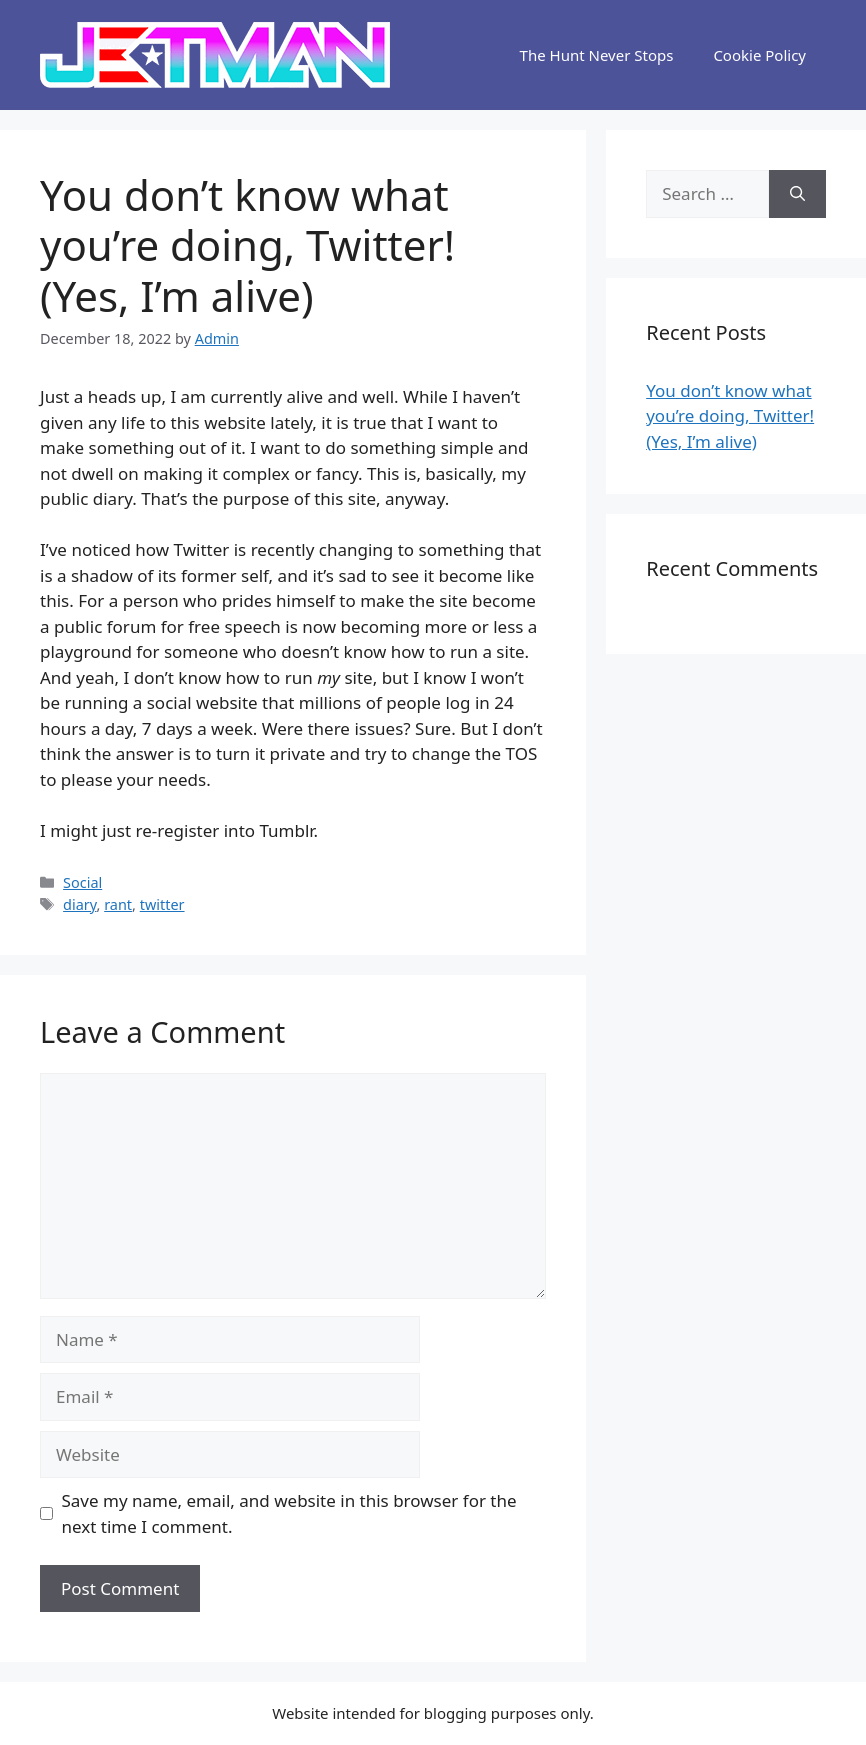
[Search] (797, 194)
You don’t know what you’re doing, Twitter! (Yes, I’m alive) (730, 416)
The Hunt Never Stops (597, 55)
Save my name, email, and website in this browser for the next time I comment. (289, 1513)
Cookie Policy (759, 55)
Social (82, 882)
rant (118, 904)
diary (79, 904)
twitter (162, 904)
